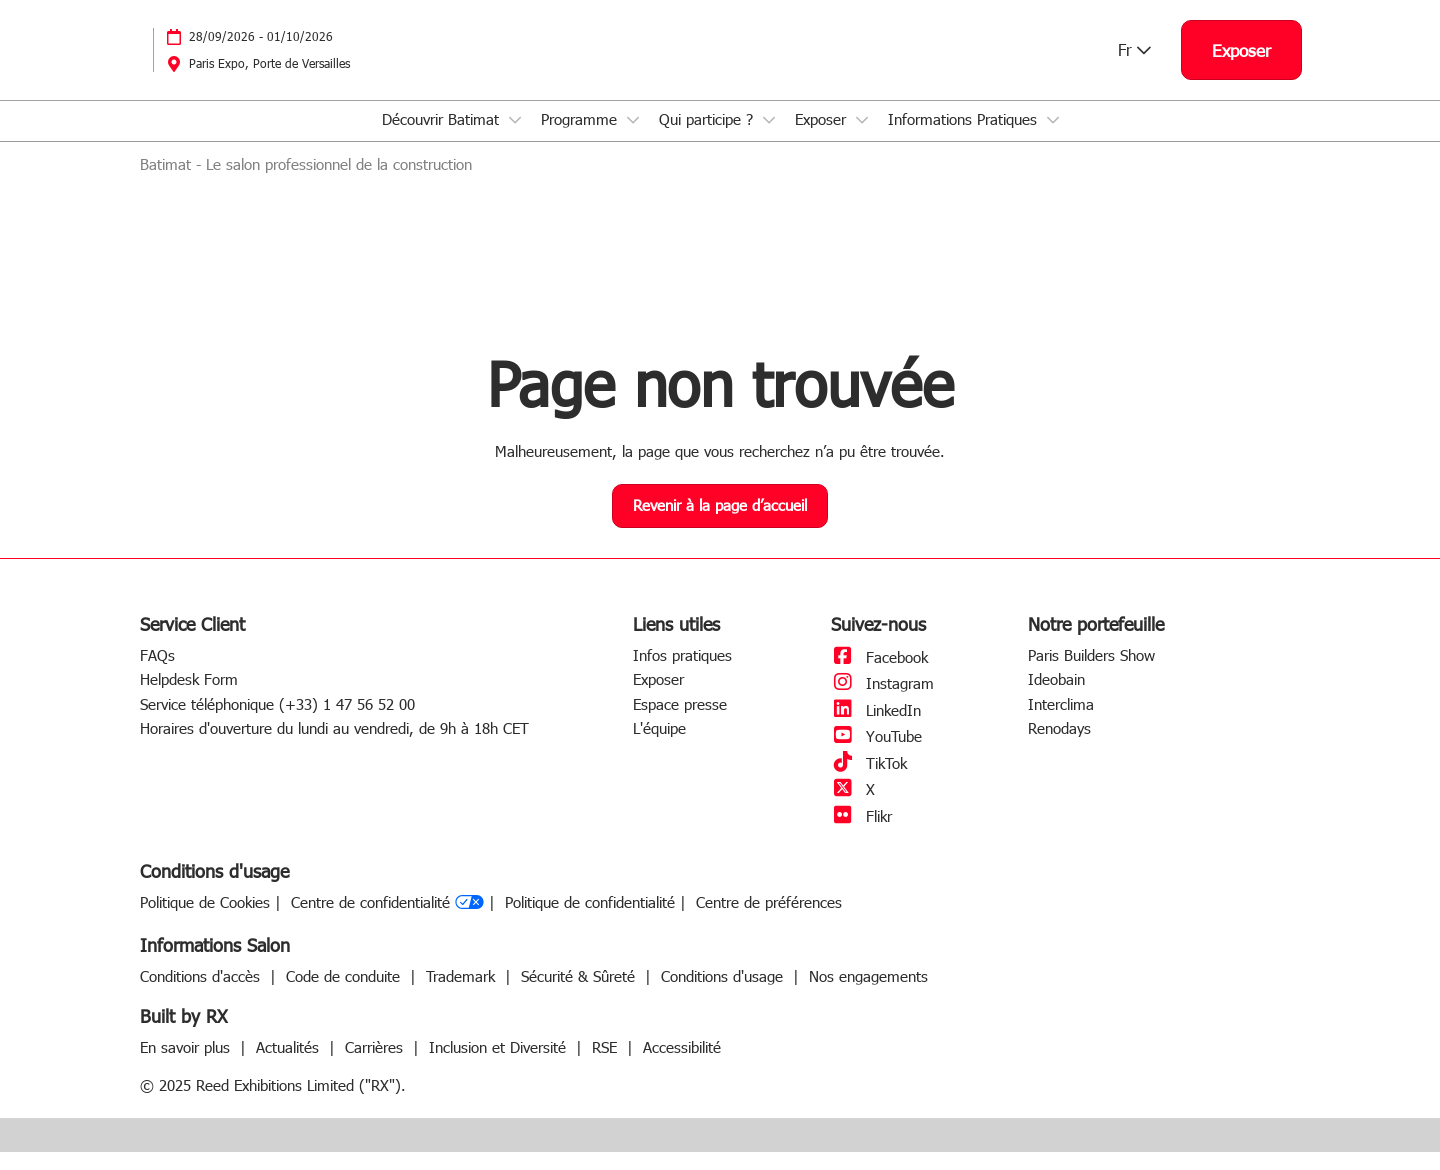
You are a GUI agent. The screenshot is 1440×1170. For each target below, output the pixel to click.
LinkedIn (876, 728)
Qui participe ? (708, 138)
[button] (1241, 69)
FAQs (157, 673)
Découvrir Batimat (443, 138)
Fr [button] (1134, 68)
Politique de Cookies (205, 920)
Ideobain (1056, 697)
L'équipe (659, 746)
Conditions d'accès (202, 994)
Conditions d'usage (724, 994)
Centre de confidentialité (387, 921)
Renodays (1059, 746)
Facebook (879, 675)
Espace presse (680, 722)
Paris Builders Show (1091, 673)
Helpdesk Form (189, 697)
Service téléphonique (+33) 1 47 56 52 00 (277, 722)
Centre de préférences (769, 920)
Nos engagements (868, 994)
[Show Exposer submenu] (862, 139)
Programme (581, 138)
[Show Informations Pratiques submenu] (1053, 139)
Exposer (823, 138)
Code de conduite (345, 994)
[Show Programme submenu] (633, 139)
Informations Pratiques (965, 138)
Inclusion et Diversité (500, 1065)
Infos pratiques (682, 673)
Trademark (463, 994)
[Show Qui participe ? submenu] (769, 139)
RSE (607, 1065)
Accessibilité (682, 1065)
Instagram (882, 701)
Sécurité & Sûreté (580, 994)
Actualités (290, 1065)
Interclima (1061, 722)
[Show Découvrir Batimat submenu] (515, 139)
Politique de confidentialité (590, 920)
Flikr (861, 834)
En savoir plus (187, 1065)
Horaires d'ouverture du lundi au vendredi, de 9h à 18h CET (334, 746)
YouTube (876, 754)
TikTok (869, 781)
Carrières (376, 1065)
